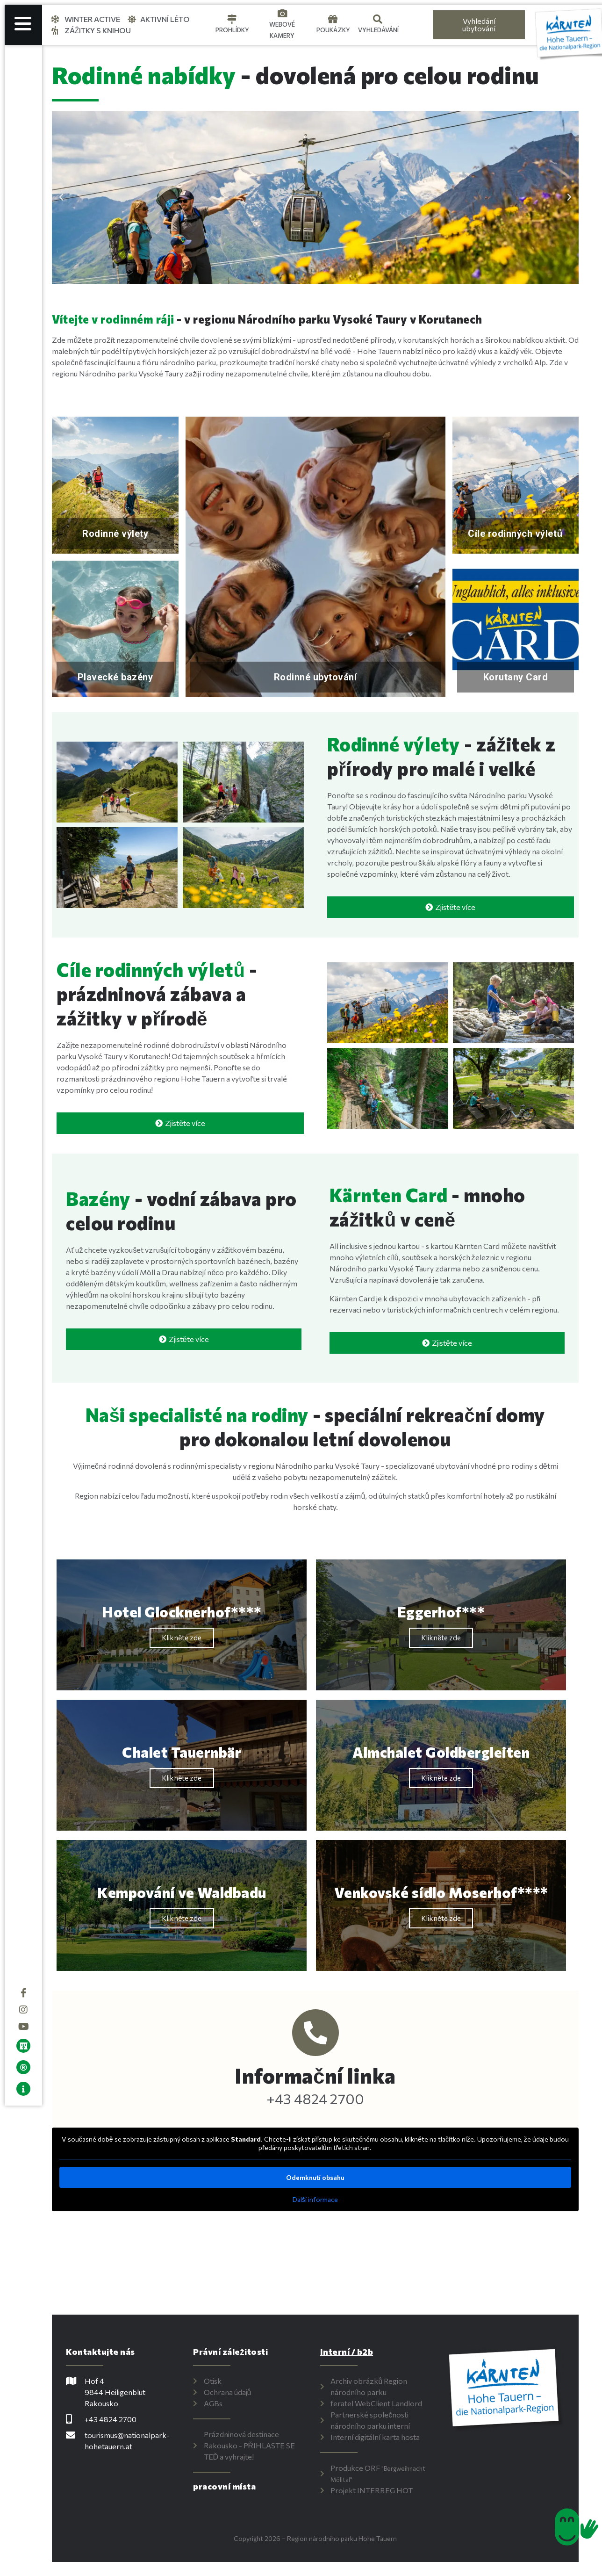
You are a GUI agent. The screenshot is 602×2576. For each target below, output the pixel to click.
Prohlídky (232, 30)
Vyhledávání (378, 30)
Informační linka (319, 2075)
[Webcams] (282, 13)
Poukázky (333, 30)
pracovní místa (231, 2486)
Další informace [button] (320, 2199)
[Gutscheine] (332, 19)
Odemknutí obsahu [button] (320, 2177)
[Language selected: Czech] (415, 25)
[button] (70, 197)
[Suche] (377, 19)
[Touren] (231, 19)
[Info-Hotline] (319, 2032)
